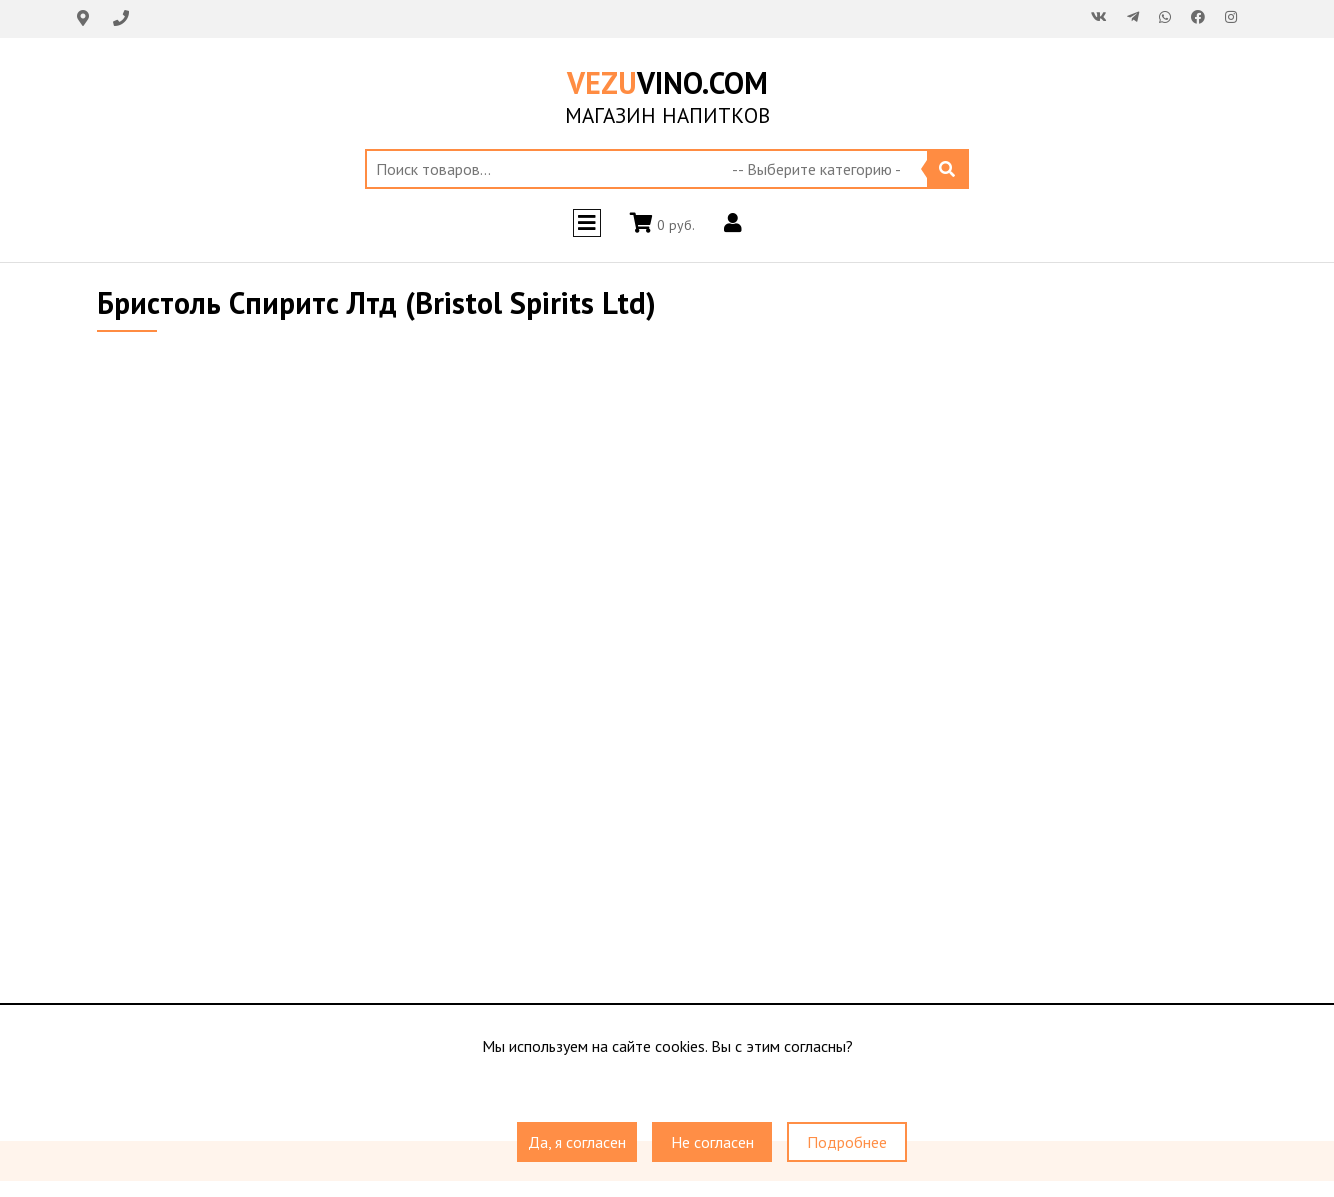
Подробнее (847, 1142)
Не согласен (712, 1142)
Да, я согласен (577, 1142)
